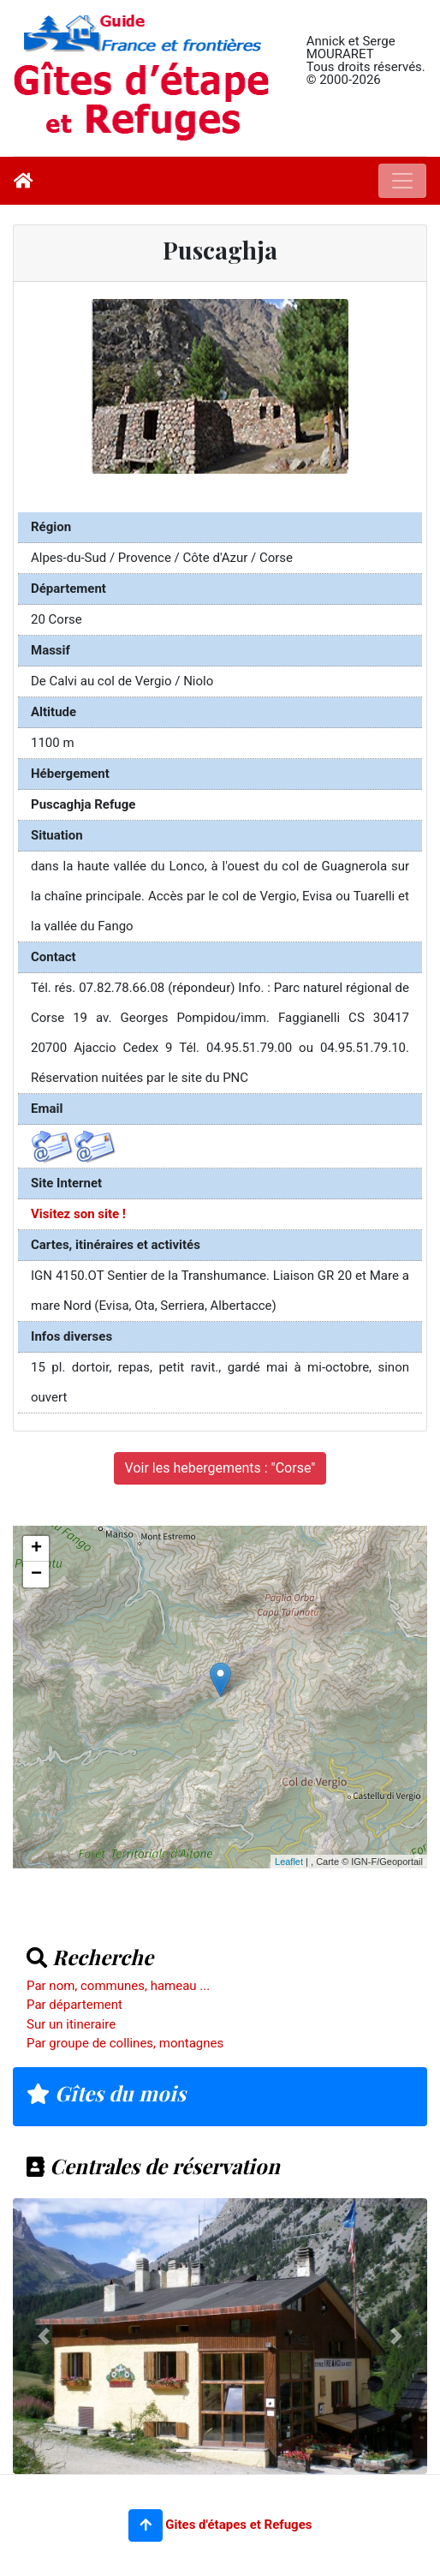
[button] (145, 2525)
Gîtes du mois (106, 2093)
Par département (74, 2004)
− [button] (36, 1574)
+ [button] (36, 1549)
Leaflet (289, 1861)
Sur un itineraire (71, 2024)
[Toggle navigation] (402, 181)
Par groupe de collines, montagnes (125, 2043)
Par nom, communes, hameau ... (118, 1985)
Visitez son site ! (78, 1214)
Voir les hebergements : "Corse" (220, 1468)
